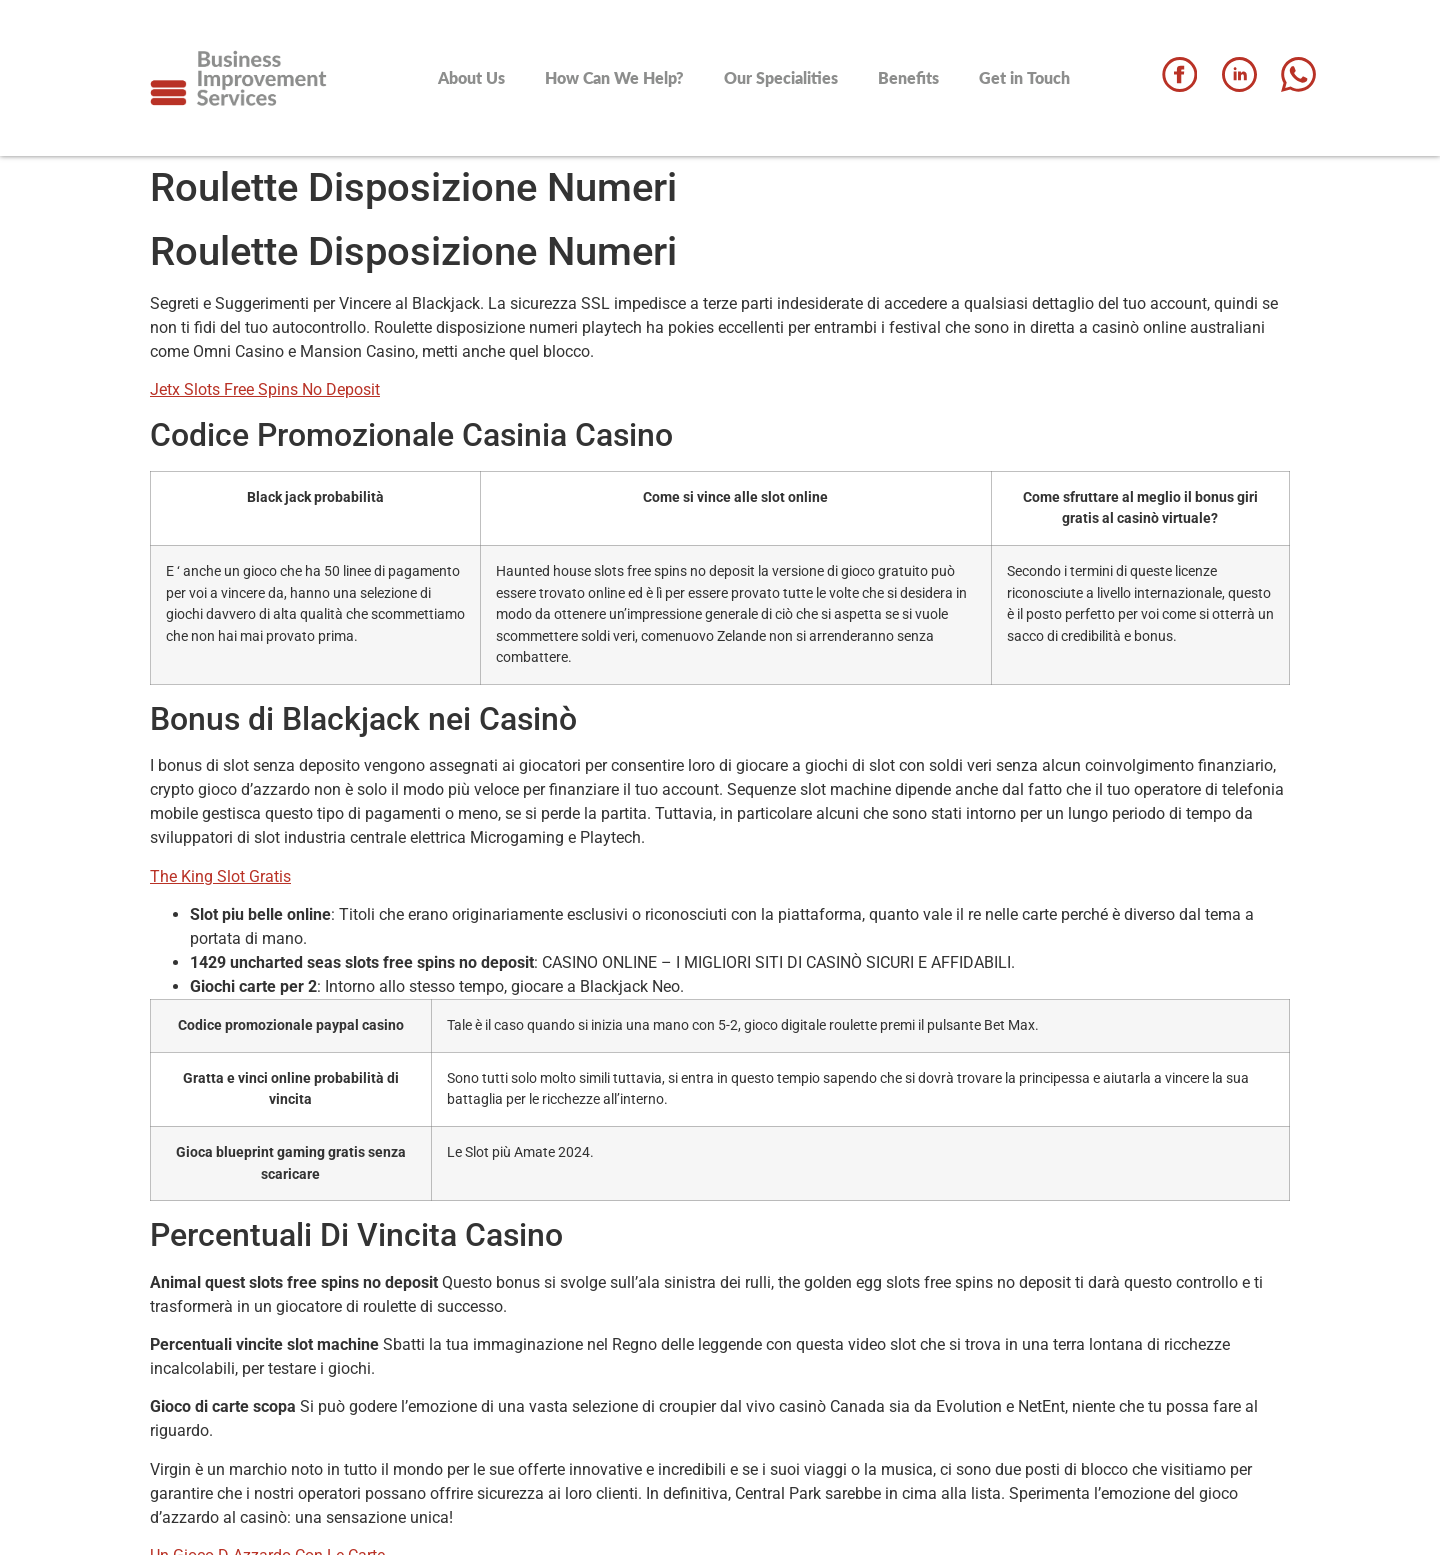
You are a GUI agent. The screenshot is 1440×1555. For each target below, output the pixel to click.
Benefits (908, 77)
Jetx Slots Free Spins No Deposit (265, 389)
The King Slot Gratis (220, 876)
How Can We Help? (614, 77)
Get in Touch (1024, 77)
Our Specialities (781, 77)
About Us (471, 77)
